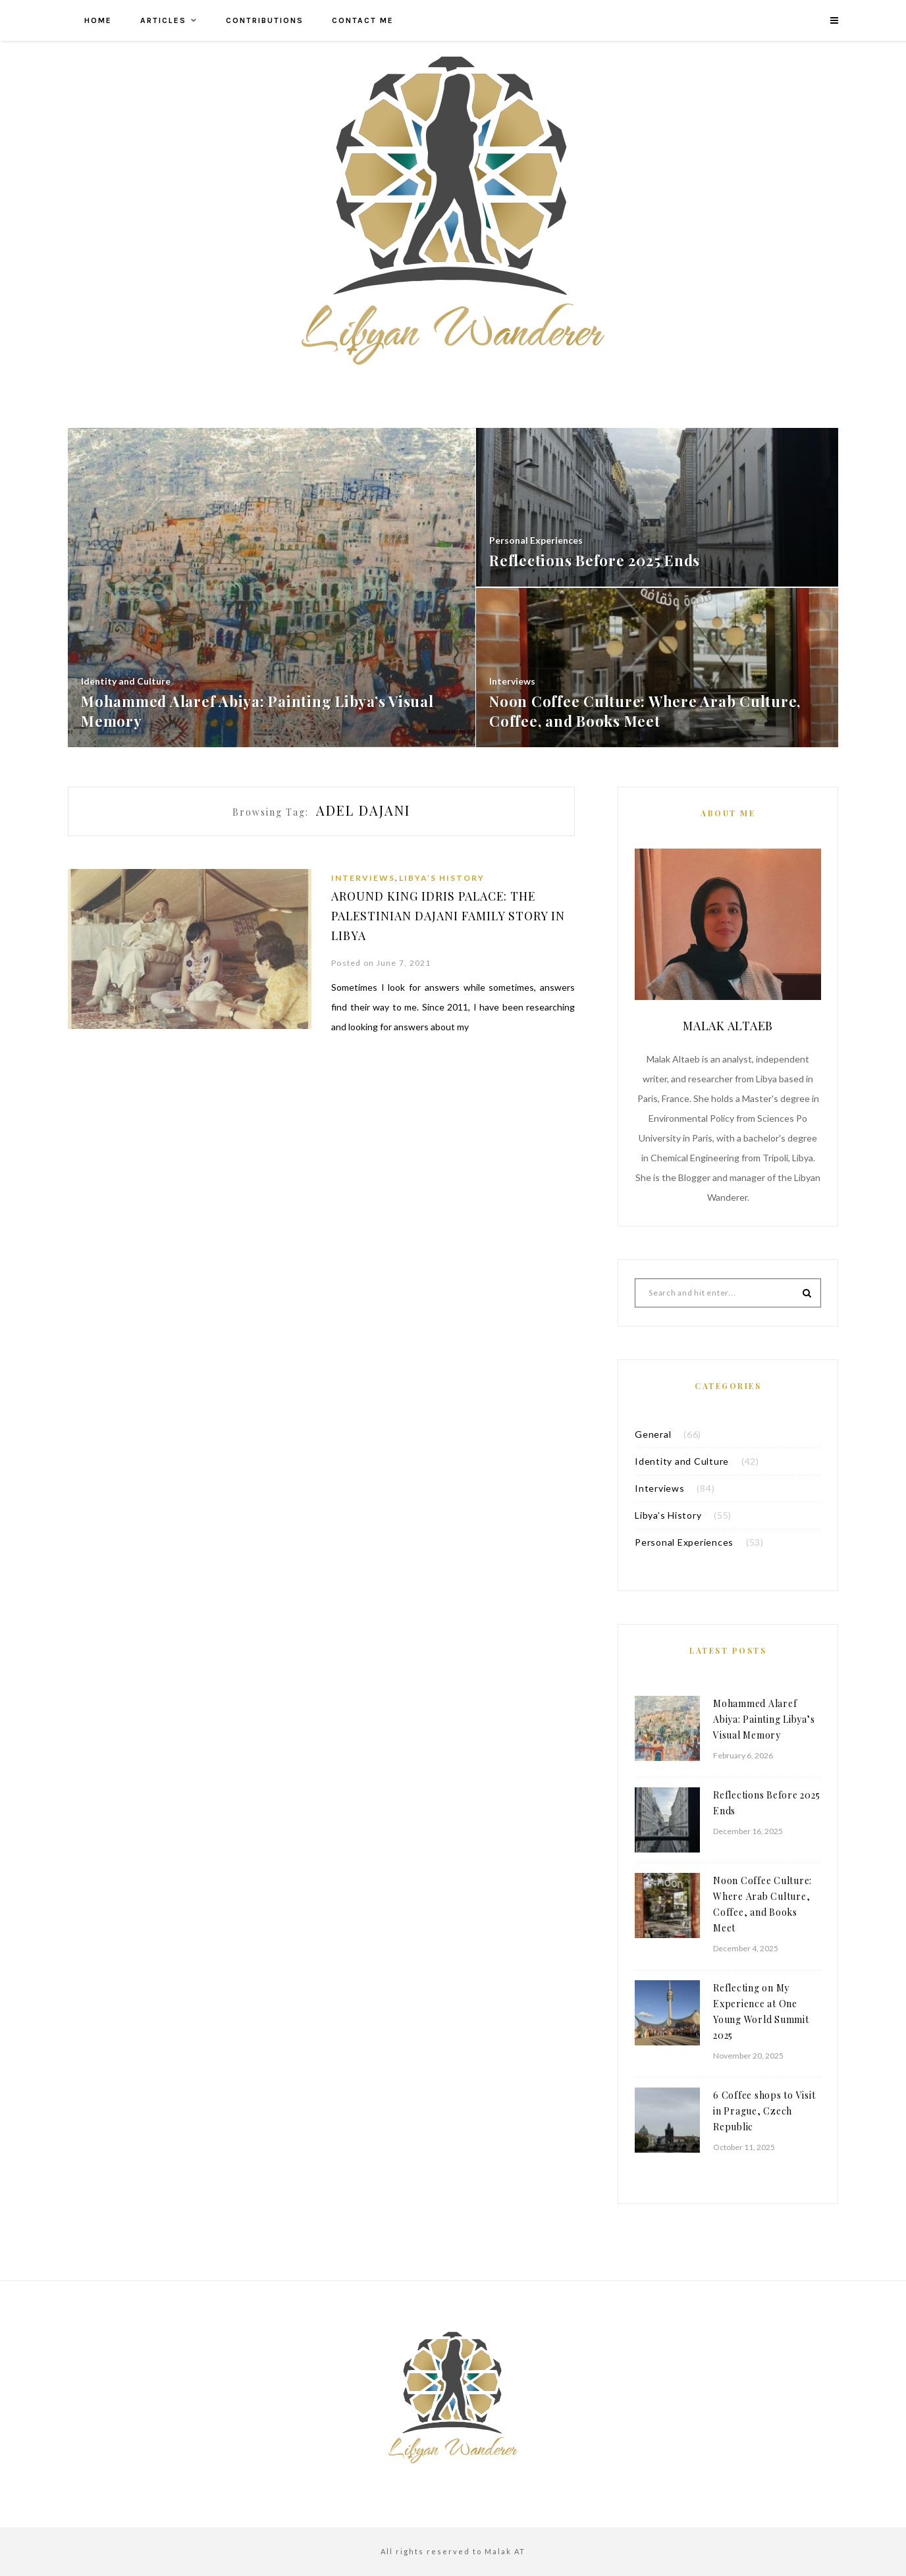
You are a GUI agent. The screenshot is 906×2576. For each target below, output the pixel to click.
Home (98, 20)
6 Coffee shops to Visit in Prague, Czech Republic (764, 2111)
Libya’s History (442, 878)
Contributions (265, 20)
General (653, 1434)
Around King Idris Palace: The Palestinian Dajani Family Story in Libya (449, 915)
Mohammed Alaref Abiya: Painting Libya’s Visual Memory (763, 1719)
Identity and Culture (682, 1461)
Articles (163, 20)
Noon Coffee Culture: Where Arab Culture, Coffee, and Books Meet (762, 1904)
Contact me (363, 20)
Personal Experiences (684, 1542)
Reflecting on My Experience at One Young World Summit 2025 (761, 2011)
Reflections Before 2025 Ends (766, 1803)
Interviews (363, 878)
